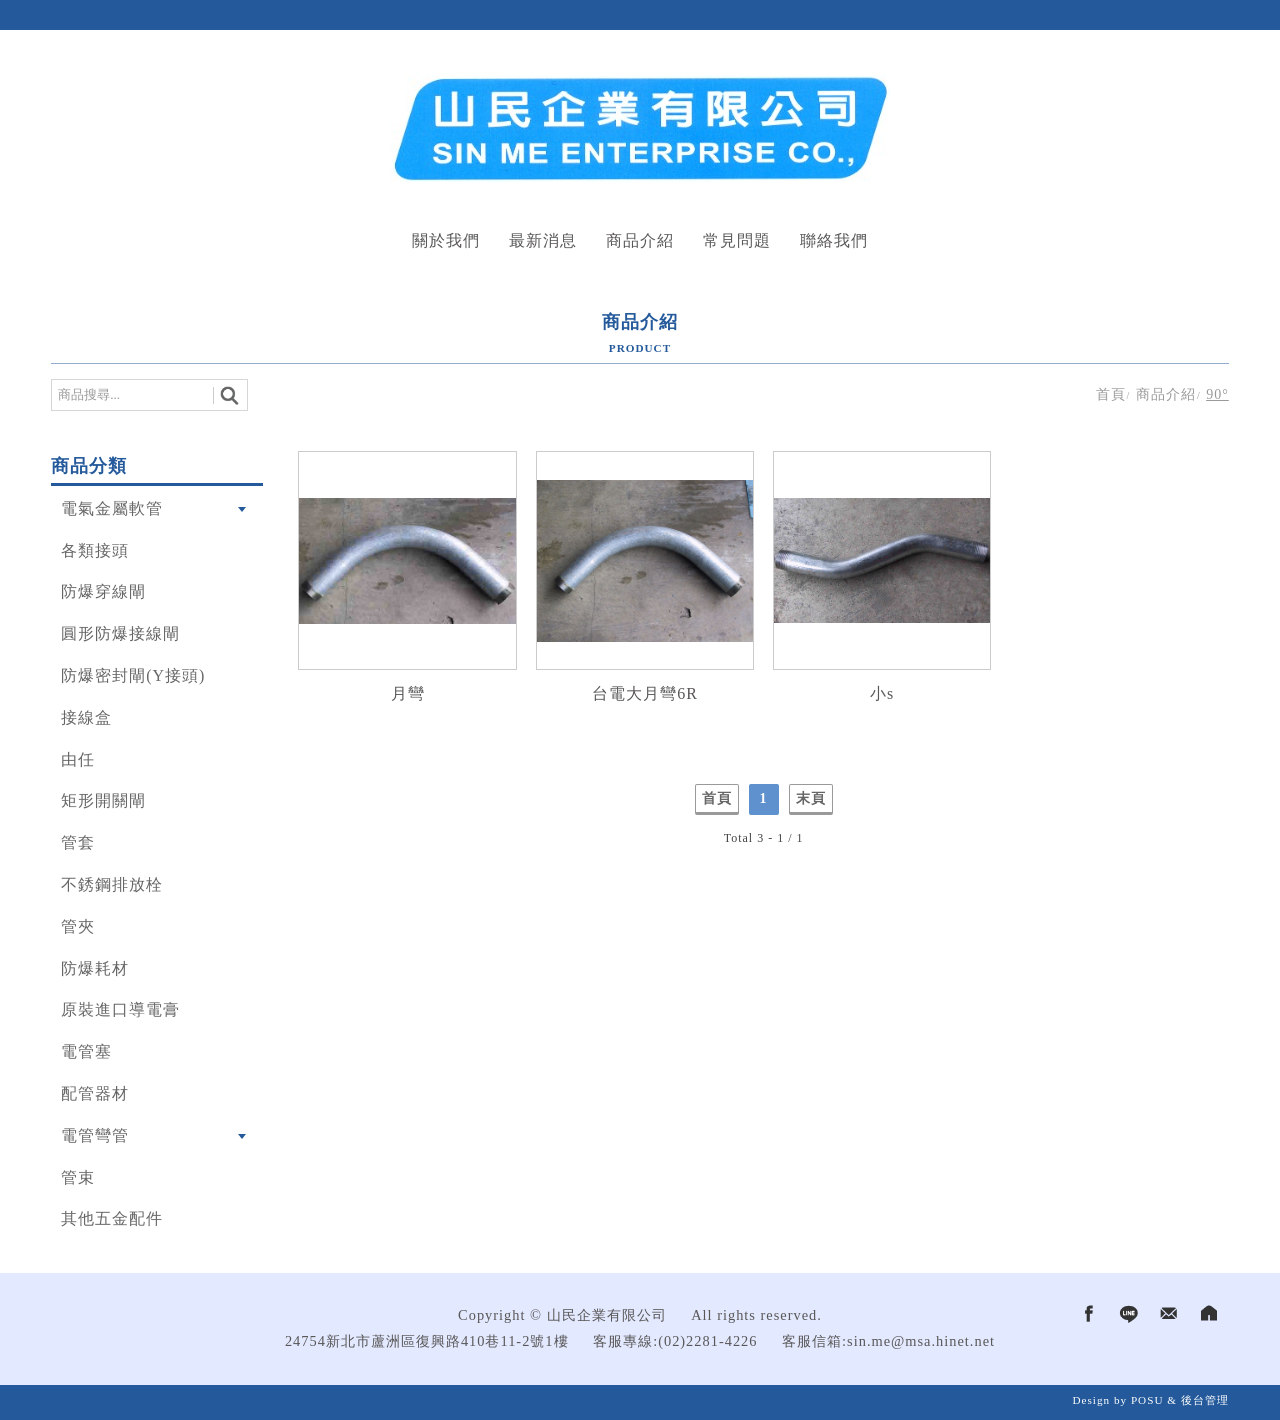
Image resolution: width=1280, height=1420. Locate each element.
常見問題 (737, 240)
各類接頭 (95, 550)
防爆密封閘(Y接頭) (133, 675)
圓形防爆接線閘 (120, 633)
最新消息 (543, 240)
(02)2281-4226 (707, 1341)
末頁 (811, 798)
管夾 (78, 926)
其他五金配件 (112, 1218)
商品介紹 (640, 240)
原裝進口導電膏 (120, 1009)
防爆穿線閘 (103, 591)
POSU (1147, 1400)
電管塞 (86, 1051)
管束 (78, 1177)
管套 (78, 842)
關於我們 (446, 240)
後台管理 (1205, 1400)
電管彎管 (95, 1135)
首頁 (1111, 394)
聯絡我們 (834, 240)
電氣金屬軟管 (112, 508)
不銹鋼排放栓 (112, 884)
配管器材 (95, 1093)
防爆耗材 (95, 968)
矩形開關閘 (103, 800)
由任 (78, 759)
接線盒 (86, 717)
